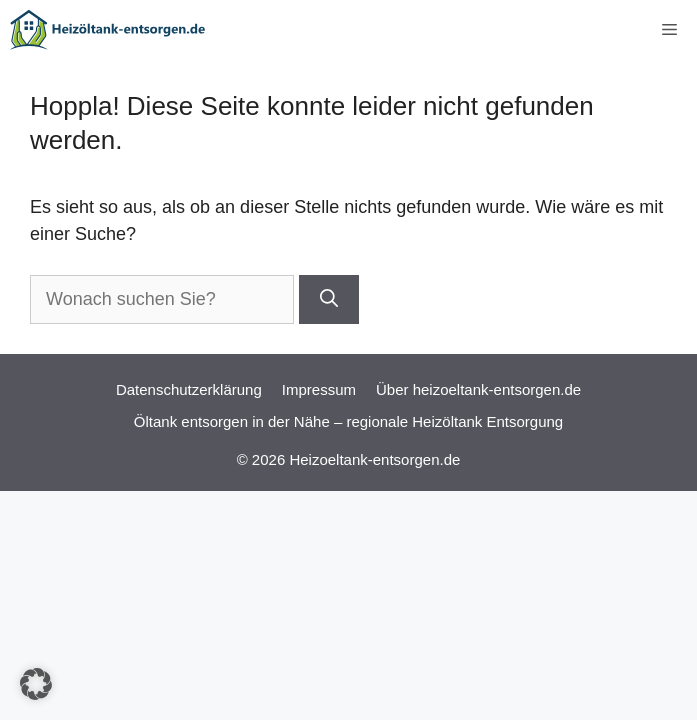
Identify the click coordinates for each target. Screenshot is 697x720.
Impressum (319, 389)
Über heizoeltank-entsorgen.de (478, 389)
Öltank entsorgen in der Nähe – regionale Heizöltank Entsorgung (348, 421)
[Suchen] (329, 299)
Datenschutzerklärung (189, 389)
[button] (36, 684)
